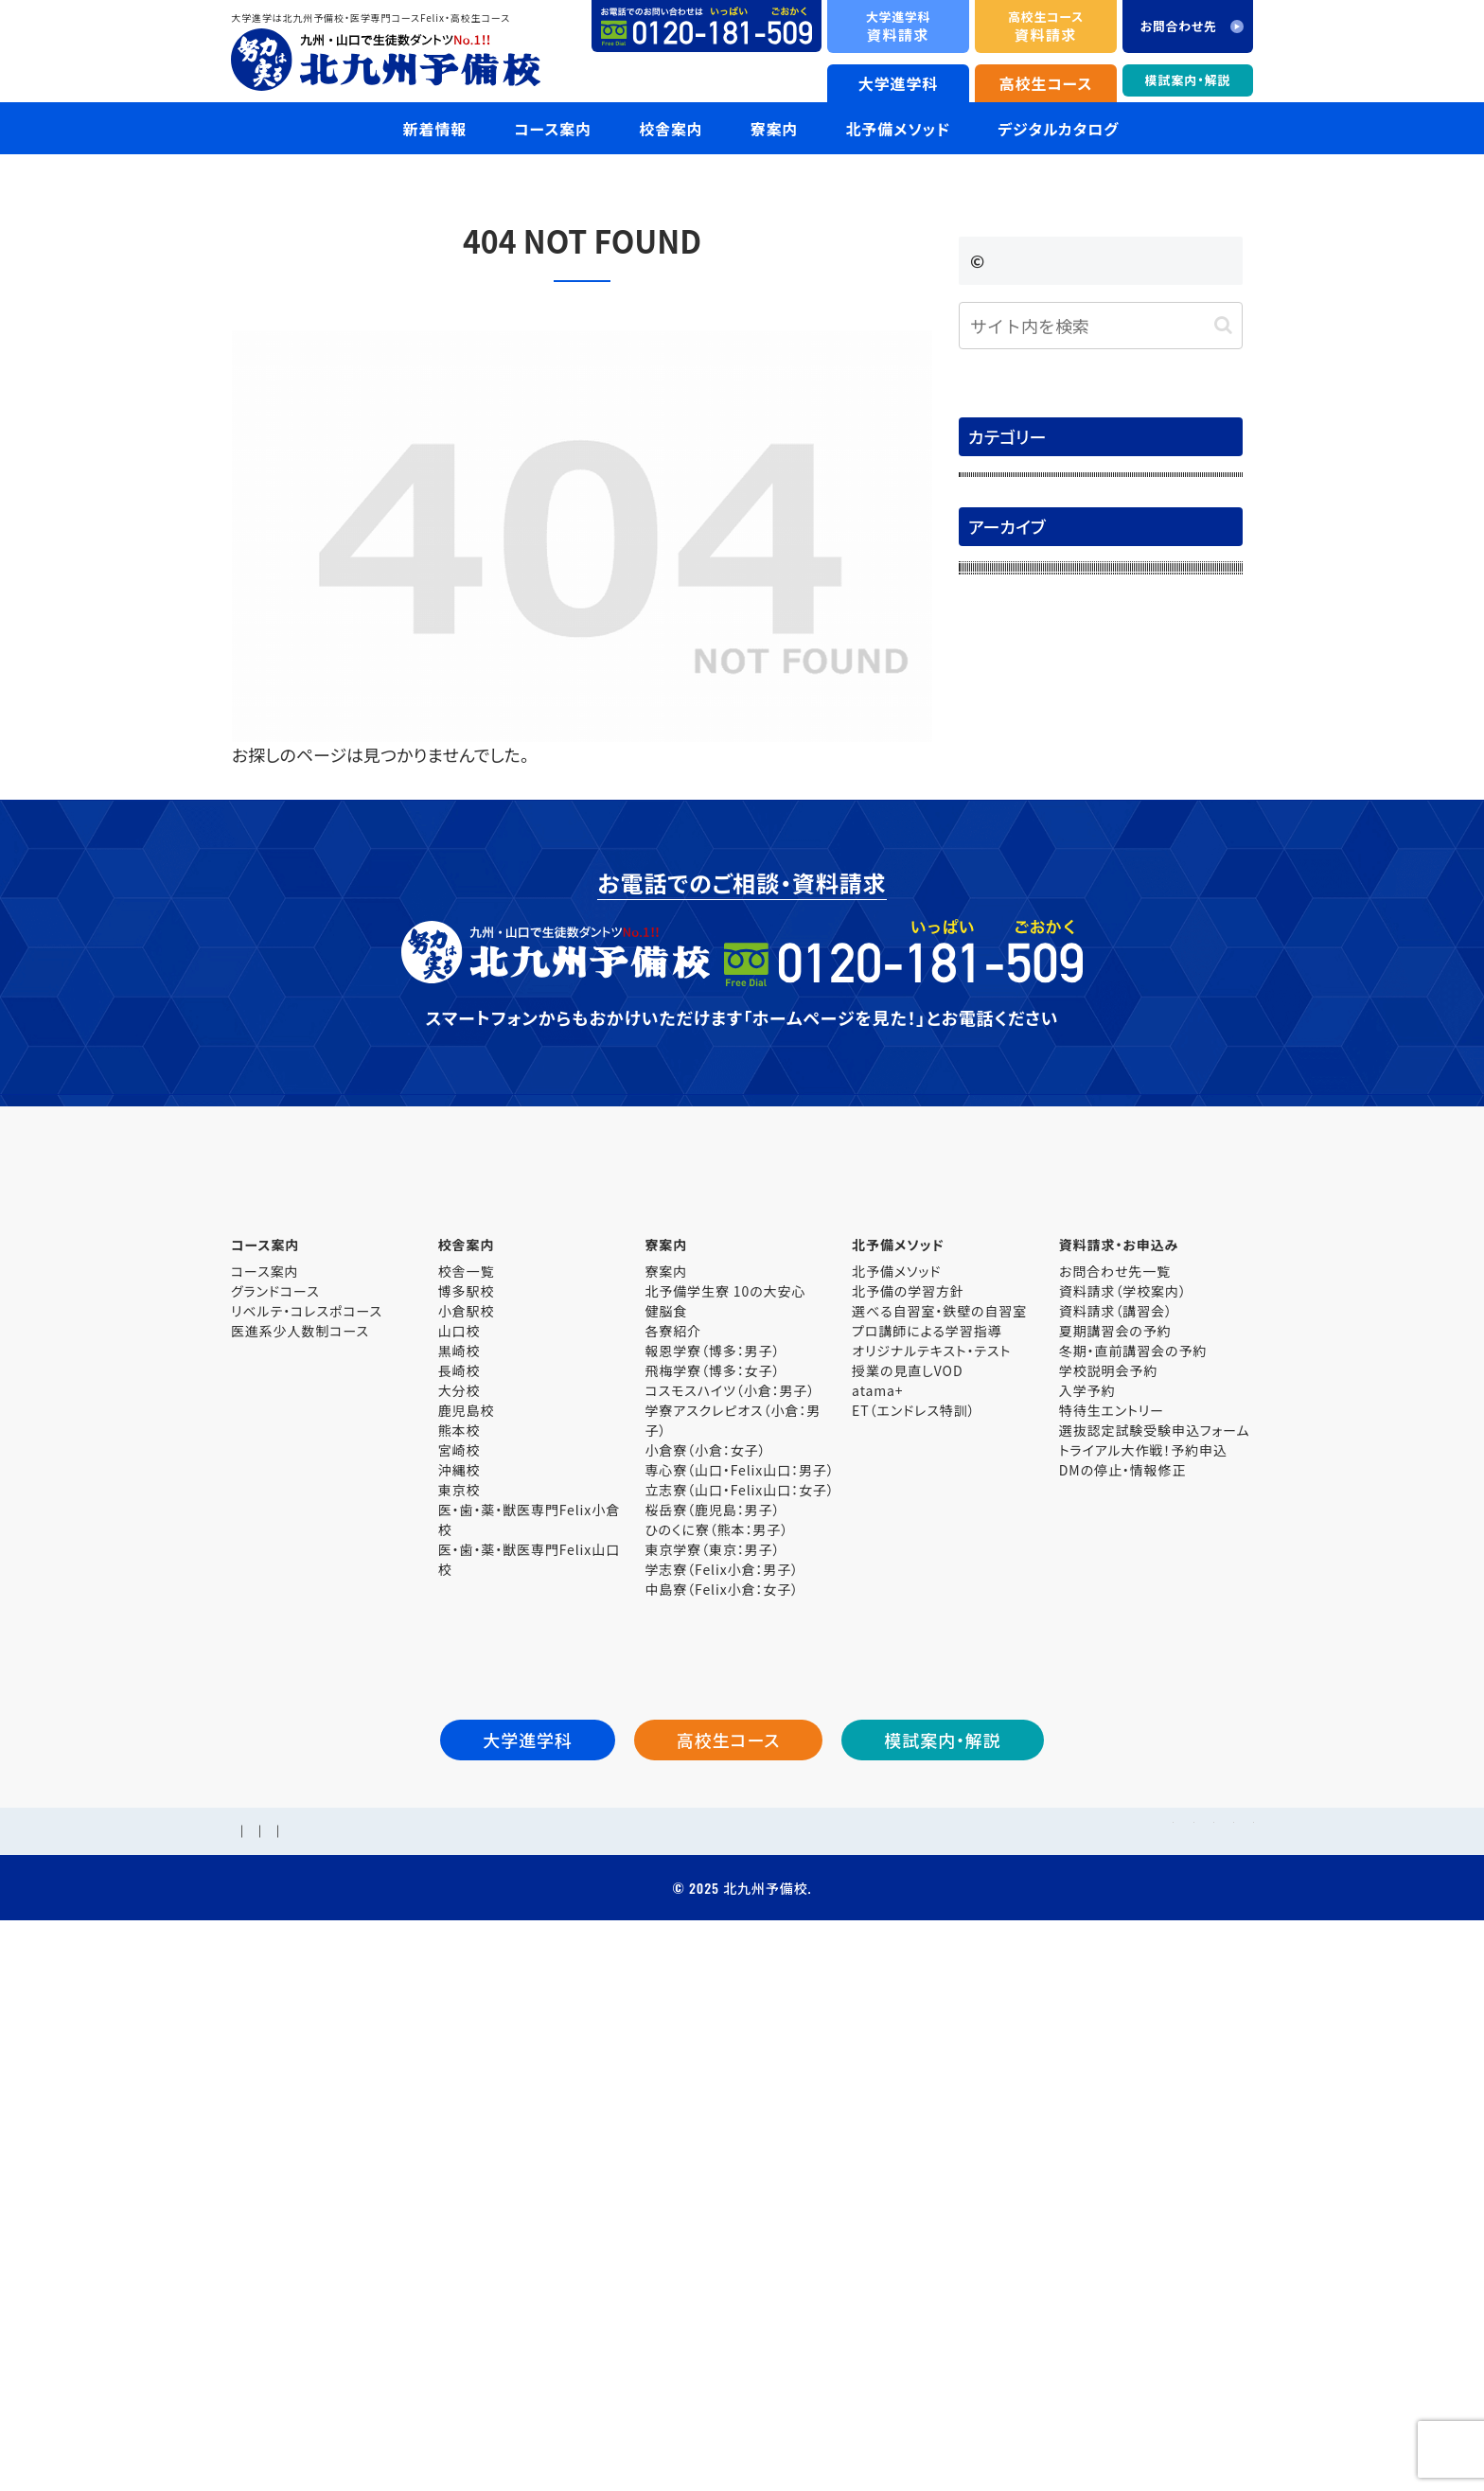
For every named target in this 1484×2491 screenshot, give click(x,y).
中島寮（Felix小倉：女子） (722, 2121)
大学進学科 (898, 83)
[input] (1101, 325)
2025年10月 (1008, 974)
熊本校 (459, 1962)
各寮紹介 (673, 1863)
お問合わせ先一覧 (1115, 1803)
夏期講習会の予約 (1115, 1863)
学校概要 (259, 2383)
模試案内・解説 (1188, 80)
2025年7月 (1004, 1094)
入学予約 (1087, 1923)
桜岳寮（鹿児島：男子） (712, 2042)
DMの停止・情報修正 (1123, 2002)
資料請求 (898, 26)
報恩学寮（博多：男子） (712, 1883)
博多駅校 (466, 1823)
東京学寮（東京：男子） (712, 2082)
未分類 (991, 650)
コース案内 (264, 1803)
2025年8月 (1004, 1054)
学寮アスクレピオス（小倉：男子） (733, 1953)
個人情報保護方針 (526, 2383)
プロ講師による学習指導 (926, 1863)
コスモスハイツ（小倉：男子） (730, 1923)
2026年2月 (1004, 854)
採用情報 (330, 2383)
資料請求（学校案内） (1123, 1823)
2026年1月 (1004, 894)
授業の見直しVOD (907, 1903)
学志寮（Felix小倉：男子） (722, 2102)
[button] (1223, 325)
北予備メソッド (896, 1803)
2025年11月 (1008, 934)
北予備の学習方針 (908, 1823)
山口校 (459, 1863)
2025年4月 (1004, 1214)
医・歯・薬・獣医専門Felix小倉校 (529, 2052)
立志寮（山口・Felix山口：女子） (739, 2022)
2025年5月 (1004, 1174)
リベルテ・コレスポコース (306, 1843)
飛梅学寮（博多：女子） (712, 1903)
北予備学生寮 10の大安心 (725, 1823)
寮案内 (666, 1803)
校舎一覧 (466, 1803)
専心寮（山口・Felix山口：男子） (739, 2002)
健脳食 (666, 1843)
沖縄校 (459, 2002)
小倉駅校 (466, 1843)
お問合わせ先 (413, 2383)
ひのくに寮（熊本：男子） (716, 2062)
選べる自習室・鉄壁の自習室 (939, 1843)
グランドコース (275, 1823)
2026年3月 (1004, 815)
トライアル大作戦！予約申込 (1143, 1982)
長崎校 (459, 1903)
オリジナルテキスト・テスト (931, 1883)
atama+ (877, 1923)
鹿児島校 (466, 1943)
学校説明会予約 (1108, 1903)
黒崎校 (459, 1883)
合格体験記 (1006, 531)
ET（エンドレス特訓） (913, 1943)
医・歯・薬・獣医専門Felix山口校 (529, 2092)
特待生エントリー (1111, 1943)
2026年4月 (1004, 775)
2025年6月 (1004, 1133)
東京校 (459, 2022)
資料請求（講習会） (1116, 1843)
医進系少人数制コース (300, 1863)
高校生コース (1046, 83)
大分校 (459, 1923)
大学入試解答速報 (1028, 570)
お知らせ (996, 490)
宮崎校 (459, 1982)
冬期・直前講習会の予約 (1133, 1883)
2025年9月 (1004, 1014)
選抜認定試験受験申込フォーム (1154, 1962)
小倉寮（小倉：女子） (705, 1982)
